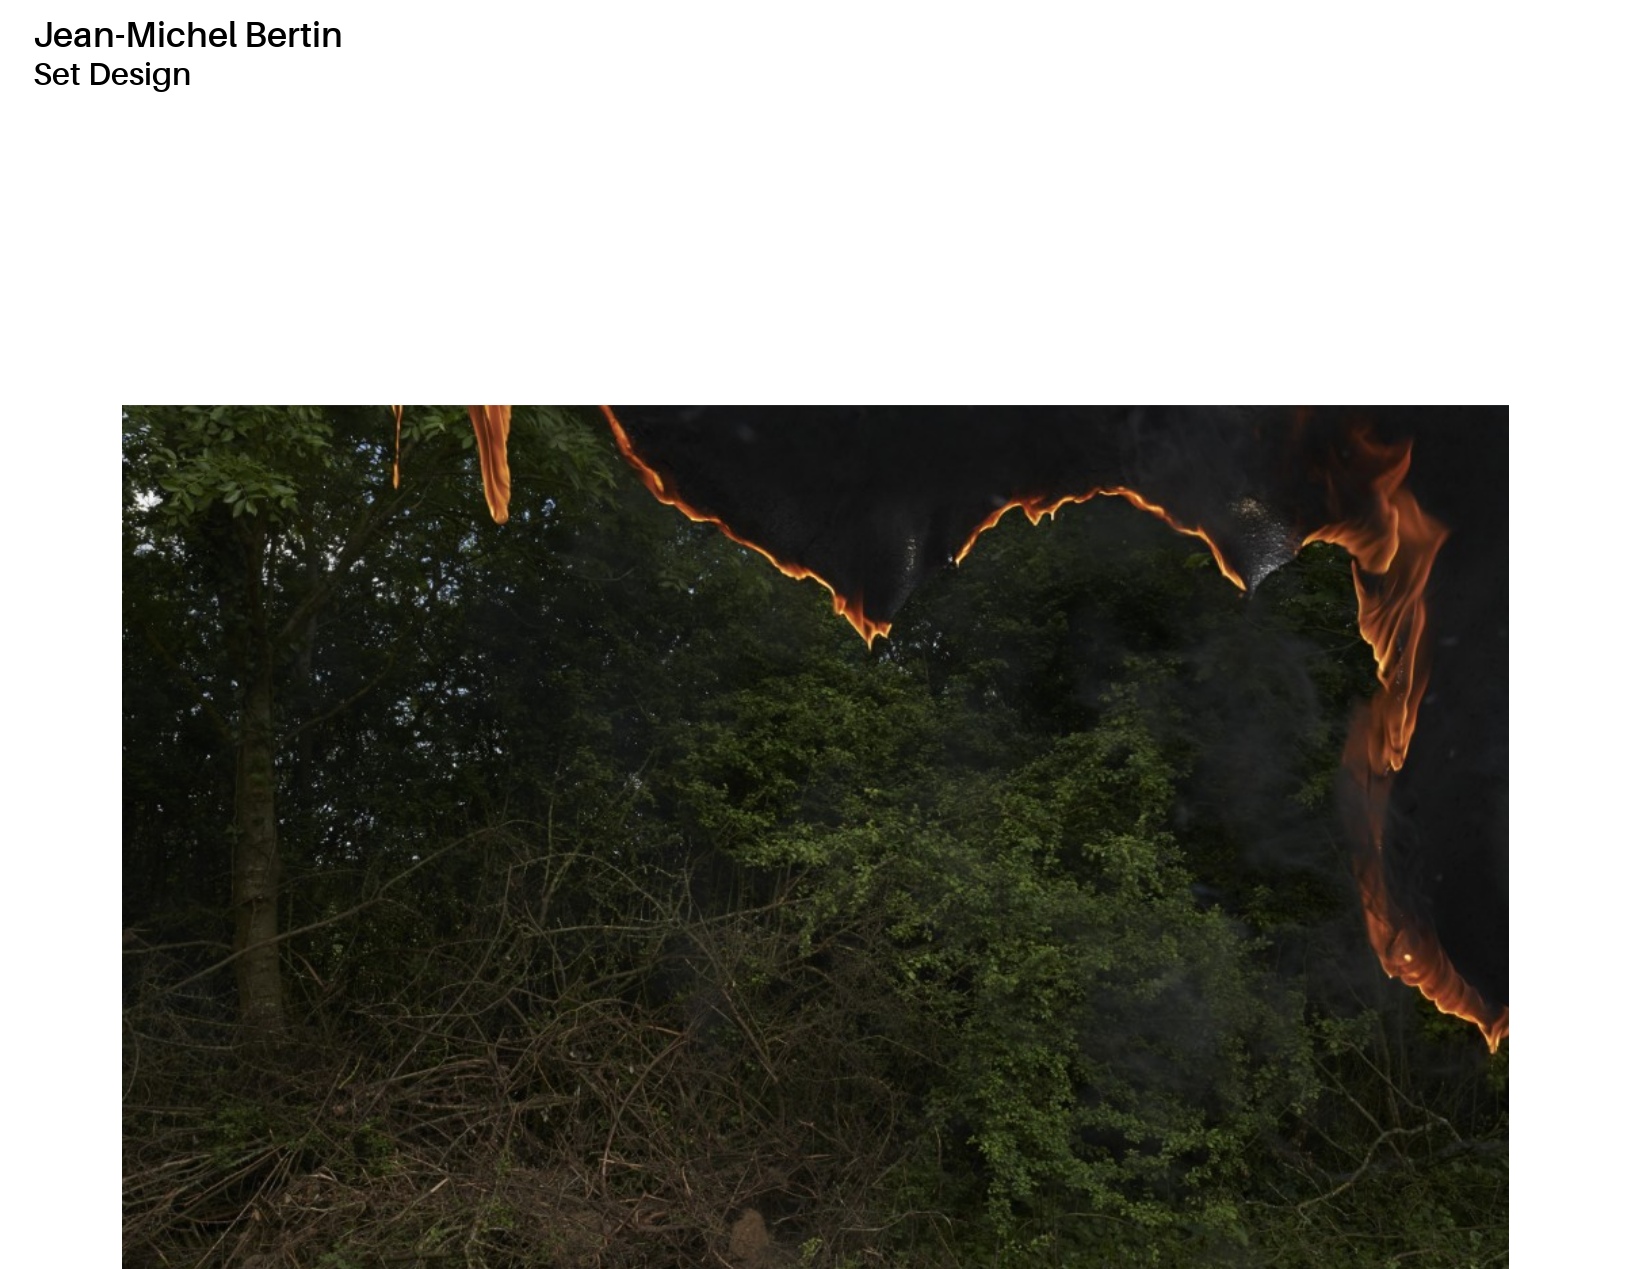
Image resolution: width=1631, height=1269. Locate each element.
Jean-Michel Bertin (188, 35)
